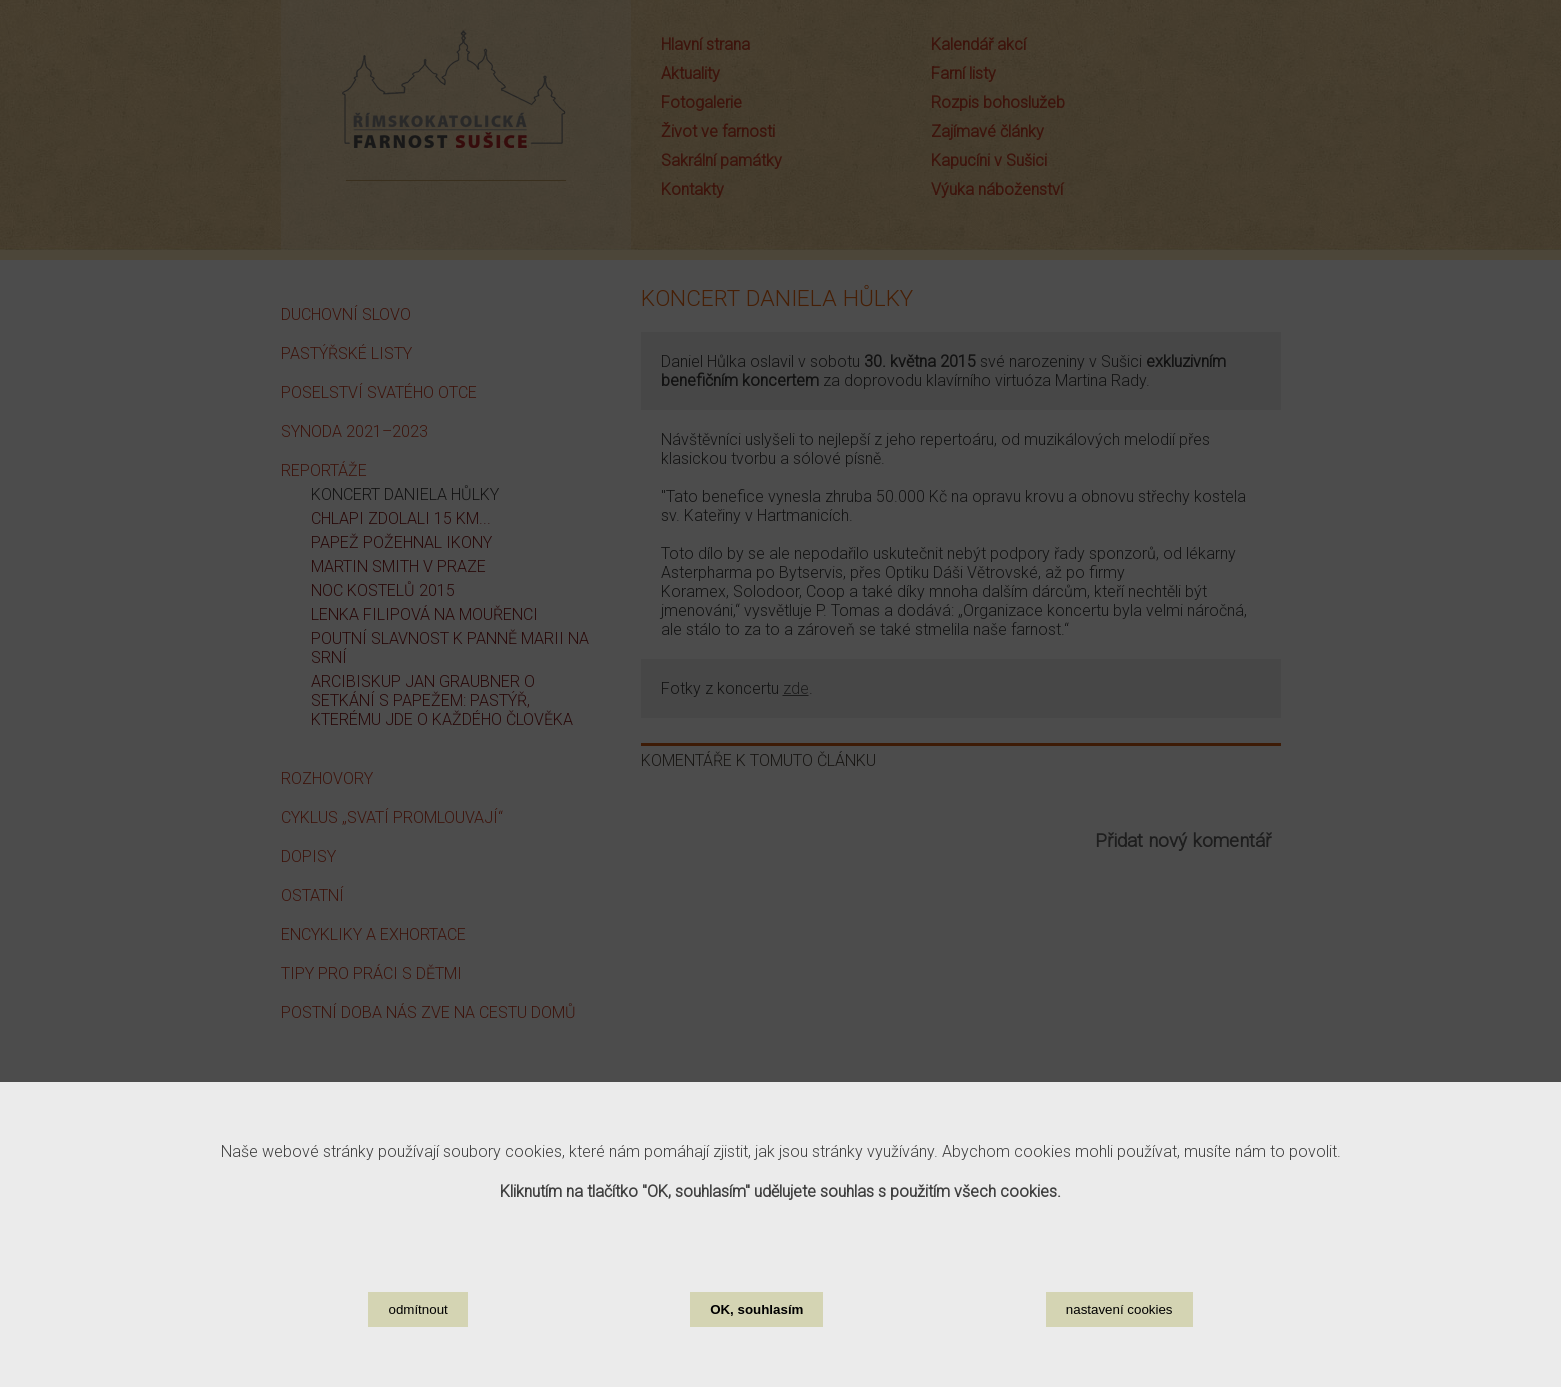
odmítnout (417, 1336)
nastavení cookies (1119, 1336)
